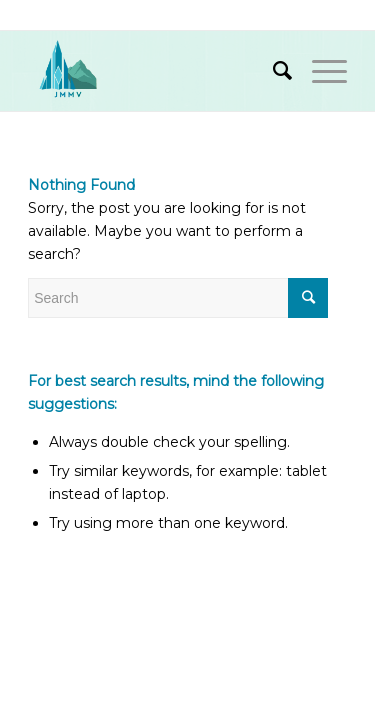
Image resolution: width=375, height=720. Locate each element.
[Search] (272, 71)
